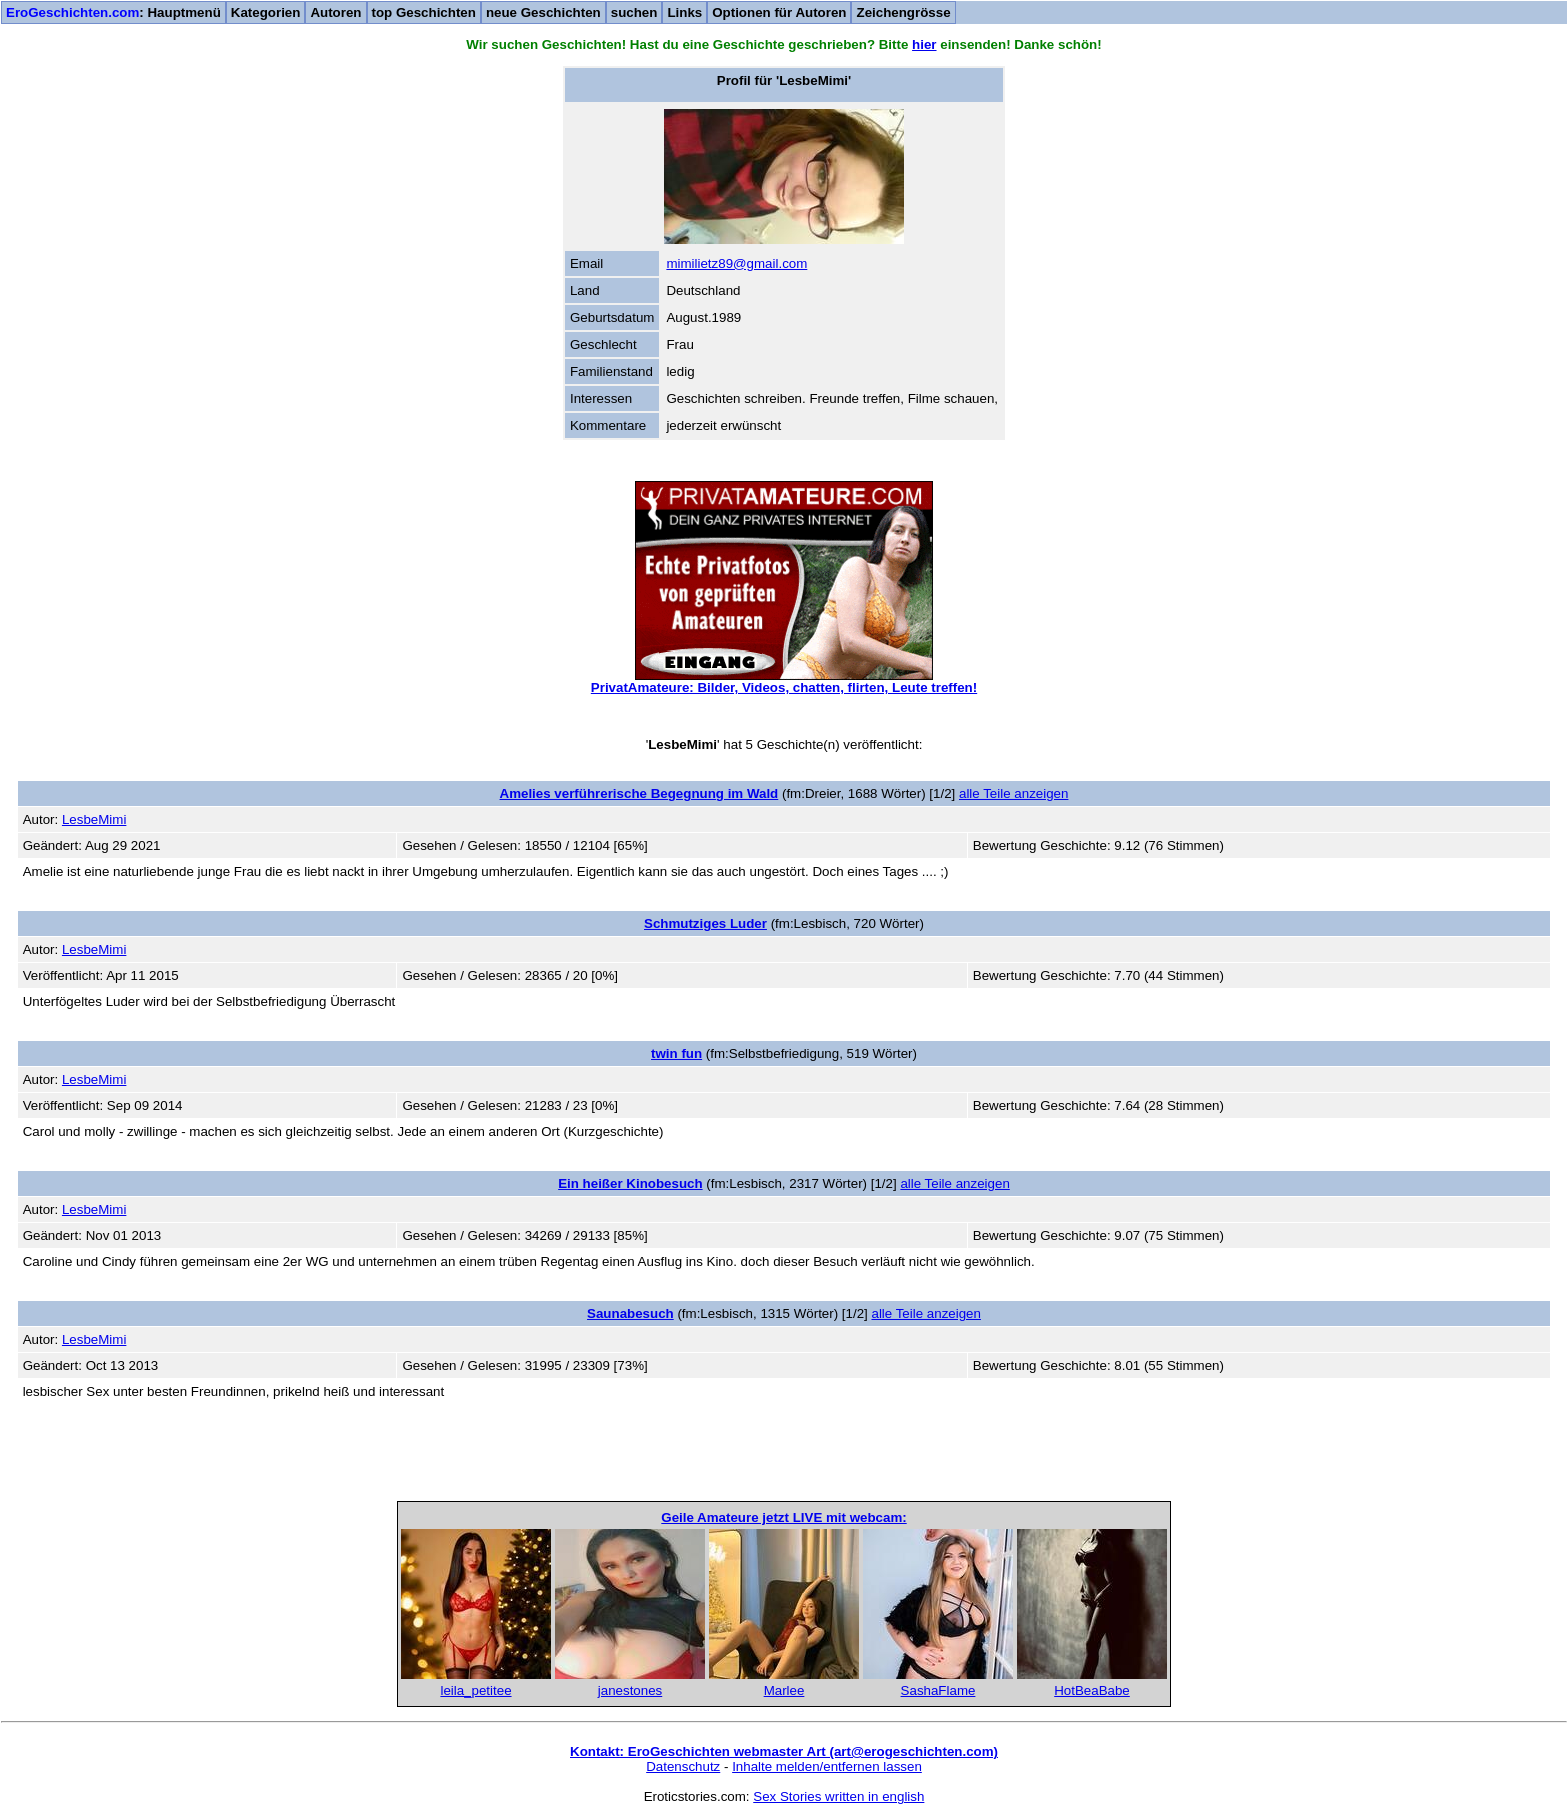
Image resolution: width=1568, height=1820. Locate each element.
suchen (634, 12)
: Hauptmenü (113, 12)
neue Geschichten (543, 12)
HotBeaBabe (1092, 1690)
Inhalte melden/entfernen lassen (827, 1766)
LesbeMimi (94, 819)
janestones (630, 1690)
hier (924, 44)
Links (684, 12)
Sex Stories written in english (838, 1796)
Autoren (335, 12)
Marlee (784, 1690)
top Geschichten (424, 12)
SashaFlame (938, 1690)
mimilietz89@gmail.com (736, 263)
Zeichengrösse (903, 12)
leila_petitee (475, 1690)
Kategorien (266, 12)
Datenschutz (683, 1766)
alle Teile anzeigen (1013, 793)
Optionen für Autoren (779, 12)
